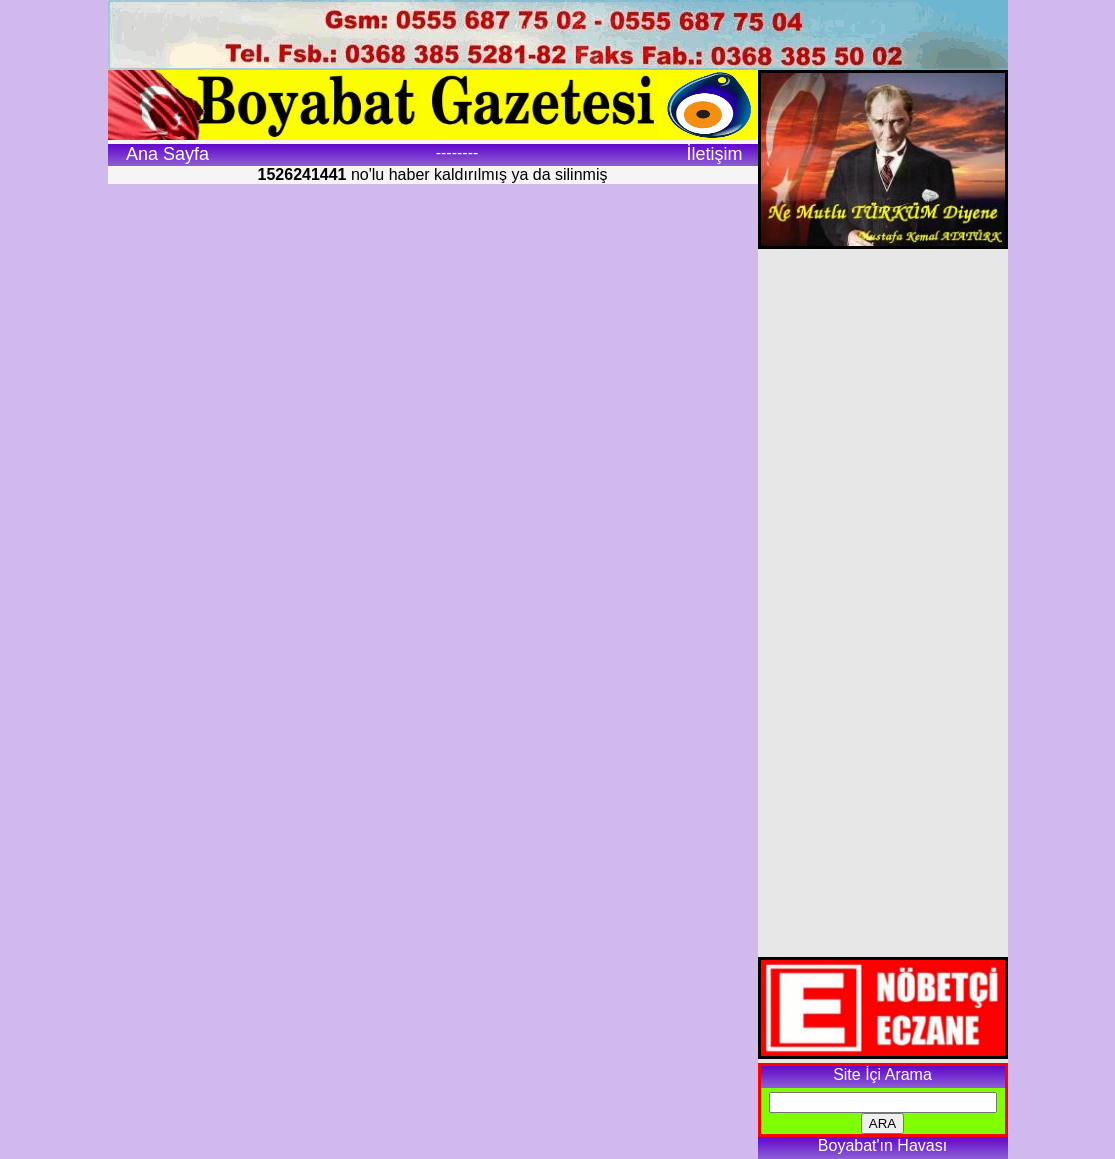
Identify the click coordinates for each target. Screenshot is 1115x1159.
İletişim (714, 154)
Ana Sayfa (167, 154)
